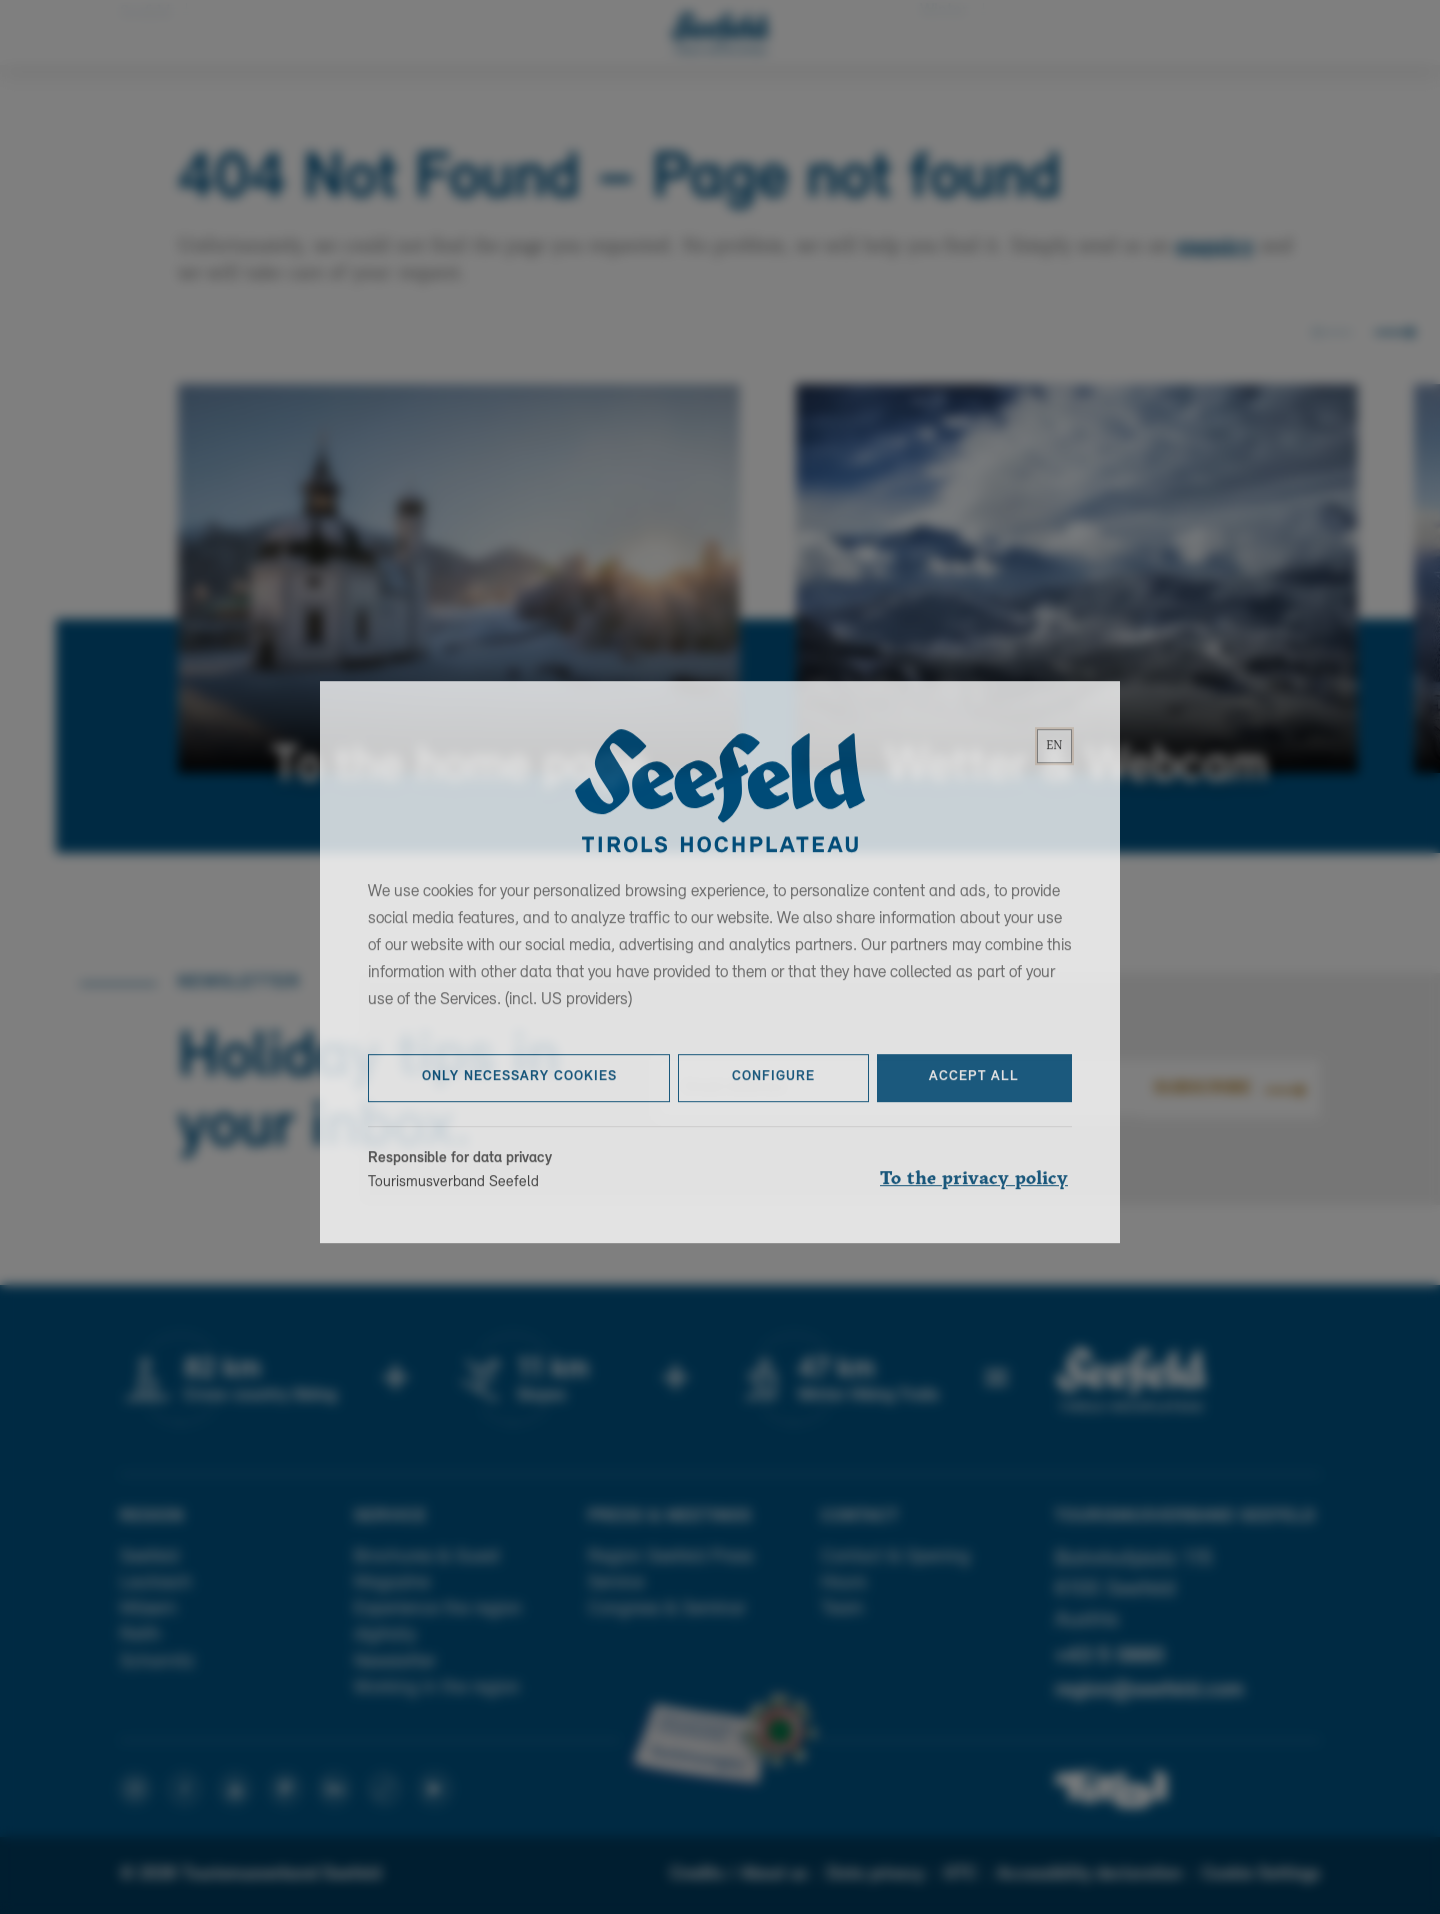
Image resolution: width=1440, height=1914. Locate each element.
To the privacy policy (974, 1197)
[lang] (1054, 764)
